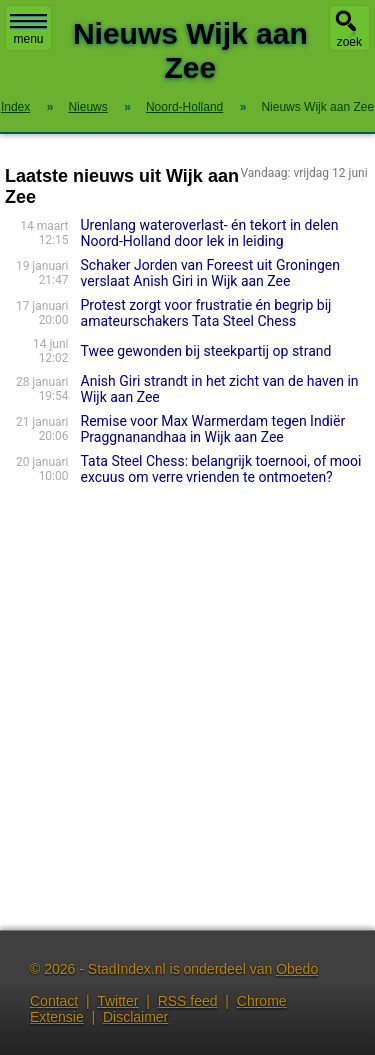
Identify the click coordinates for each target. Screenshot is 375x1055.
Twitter (117, 1001)
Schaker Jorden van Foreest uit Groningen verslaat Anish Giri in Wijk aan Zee (210, 273)
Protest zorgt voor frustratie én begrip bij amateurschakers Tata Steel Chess (206, 313)
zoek (349, 42)
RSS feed (188, 1001)
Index (15, 107)
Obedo (297, 969)
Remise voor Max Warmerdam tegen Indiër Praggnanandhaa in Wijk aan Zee (213, 429)
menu (28, 30)
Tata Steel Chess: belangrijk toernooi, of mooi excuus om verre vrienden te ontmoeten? (221, 469)
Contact (54, 1001)
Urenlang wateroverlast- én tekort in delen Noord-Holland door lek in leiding (210, 233)
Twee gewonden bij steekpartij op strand (206, 351)
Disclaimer (135, 1017)
